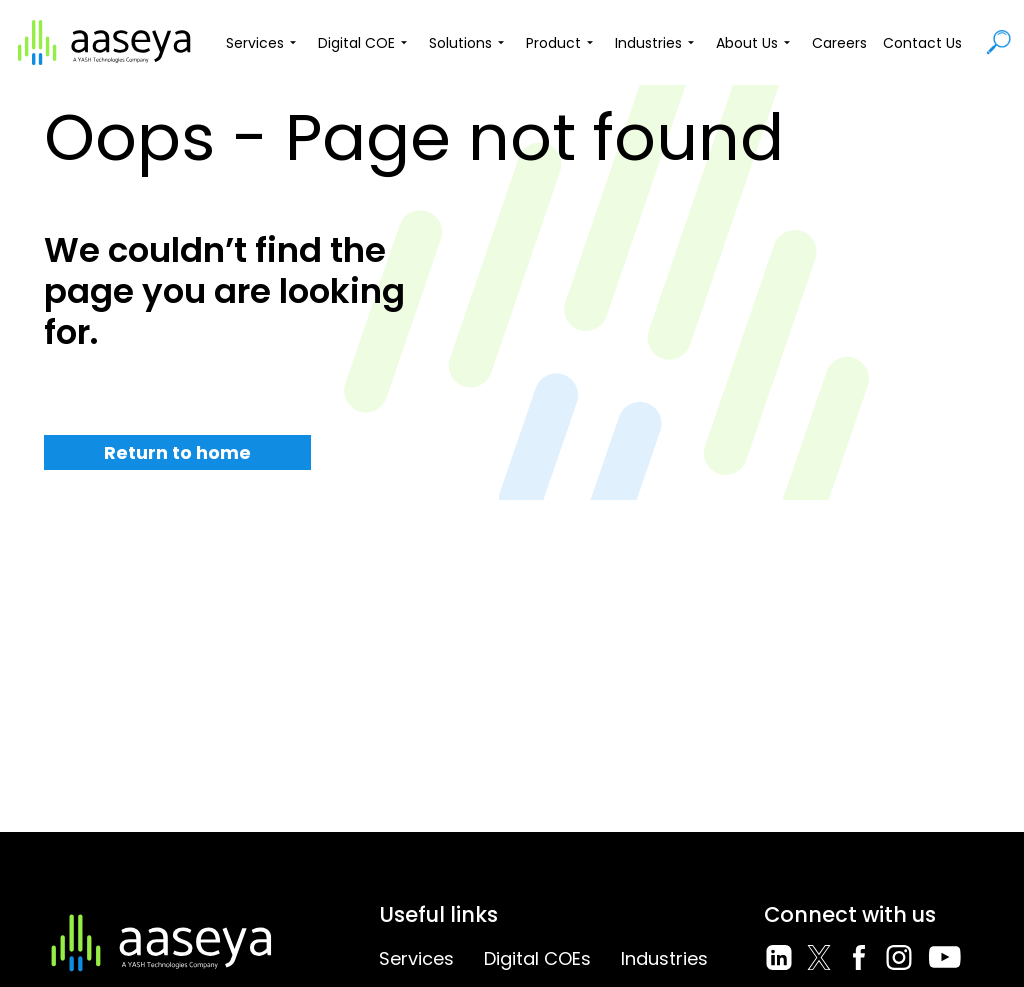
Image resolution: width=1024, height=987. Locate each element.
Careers (839, 43)
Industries (657, 43)
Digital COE (365, 43)
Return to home (177, 452)
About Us (756, 43)
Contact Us (922, 43)
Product (562, 43)
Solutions (469, 43)
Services (264, 43)
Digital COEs (537, 958)
